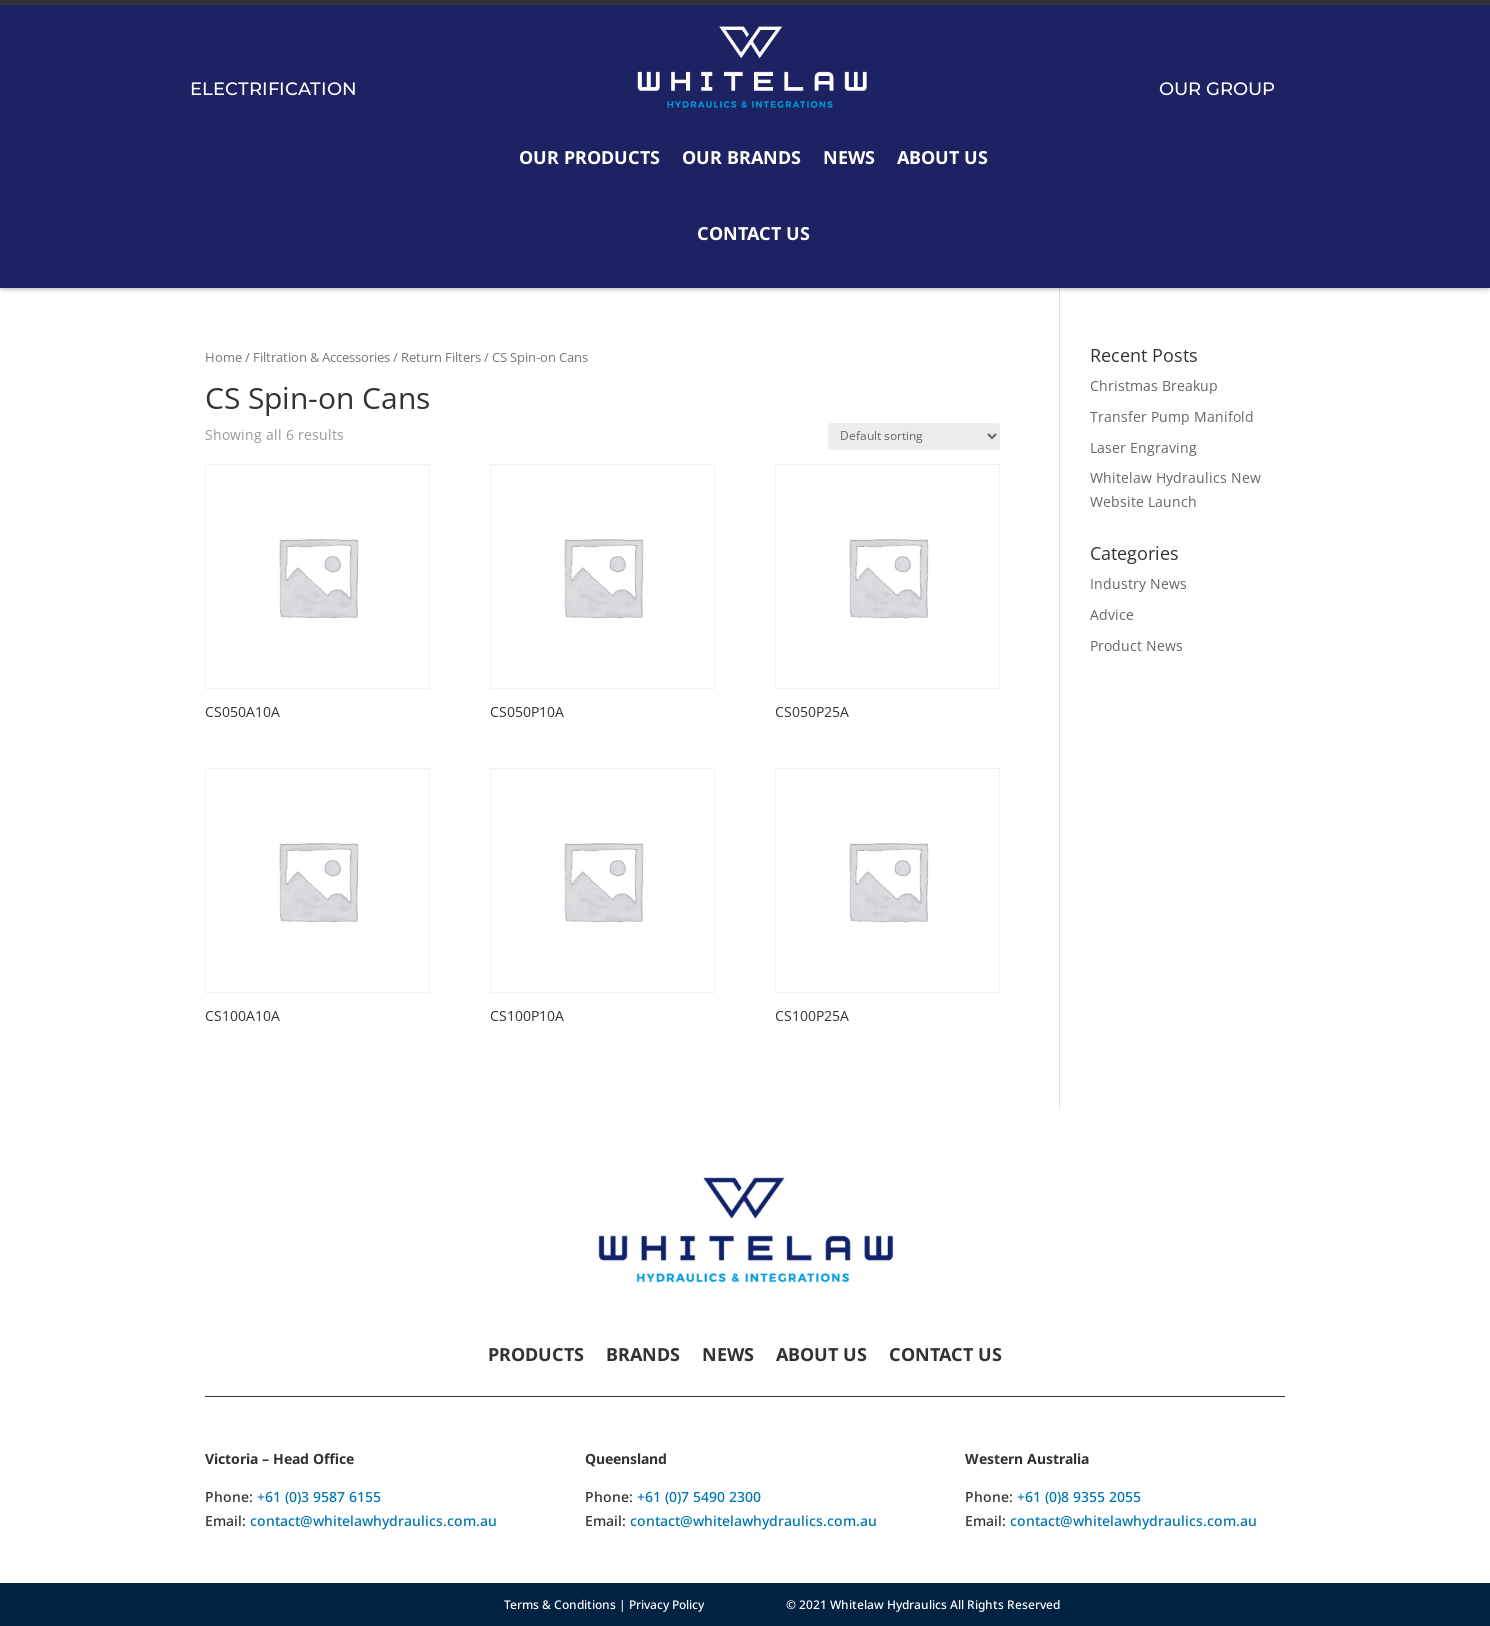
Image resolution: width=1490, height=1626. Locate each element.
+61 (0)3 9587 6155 (319, 1496)
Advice (1112, 614)
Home (223, 357)
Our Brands (741, 157)
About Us (942, 157)
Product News (1136, 645)
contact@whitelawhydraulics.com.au (373, 1520)
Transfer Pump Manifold (1172, 416)
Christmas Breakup (1154, 385)
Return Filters (441, 357)
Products (536, 1356)
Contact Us (753, 233)
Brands (643, 1356)
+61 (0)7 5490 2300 (699, 1496)
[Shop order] (914, 436)
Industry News (1138, 583)
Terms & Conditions (560, 1604)
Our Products (589, 157)
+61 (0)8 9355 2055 (1079, 1496)
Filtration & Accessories (321, 357)
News (849, 157)
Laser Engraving (1143, 447)
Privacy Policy (666, 1604)
